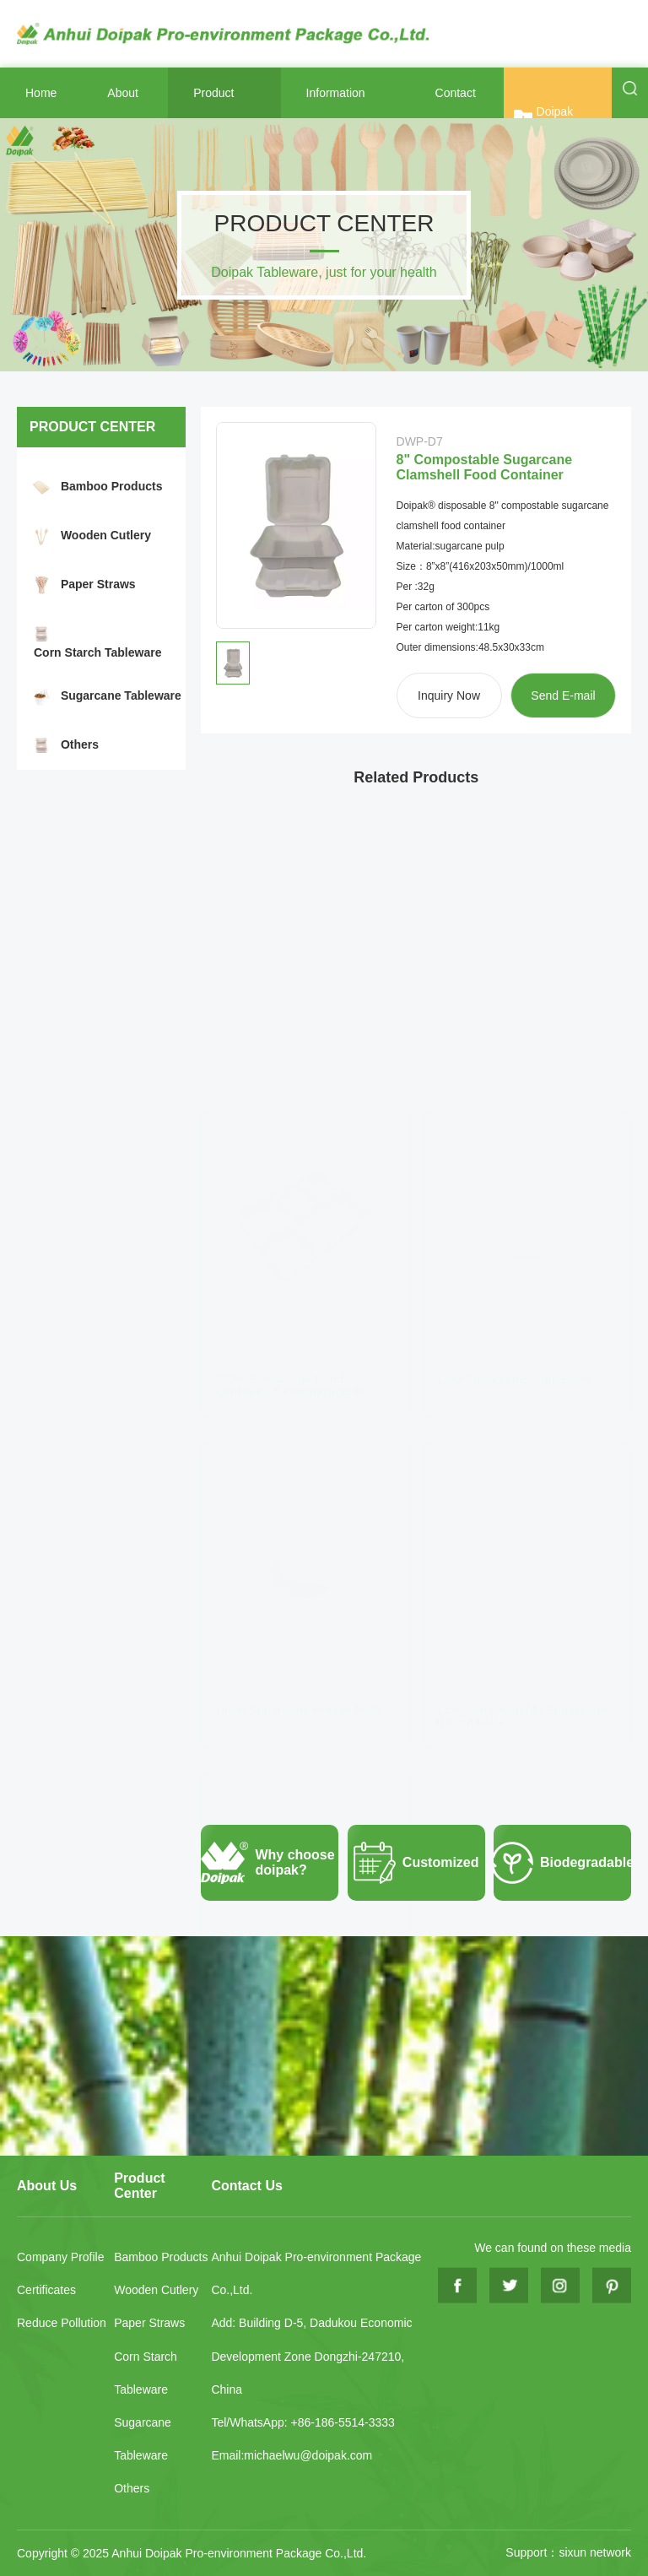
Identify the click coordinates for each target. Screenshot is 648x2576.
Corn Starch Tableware (97, 652)
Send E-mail (563, 695)
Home (41, 93)
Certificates (46, 2290)
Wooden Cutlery (106, 535)
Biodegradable (562, 1863)
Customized (413, 1863)
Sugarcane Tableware (121, 695)
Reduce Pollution (61, 2323)
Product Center (139, 2185)
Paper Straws (98, 584)
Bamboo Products (112, 486)
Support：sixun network (568, 2552)
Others (80, 744)
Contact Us (246, 2185)
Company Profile (61, 2257)
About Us (47, 2185)
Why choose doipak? (267, 1863)
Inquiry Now (449, 695)
